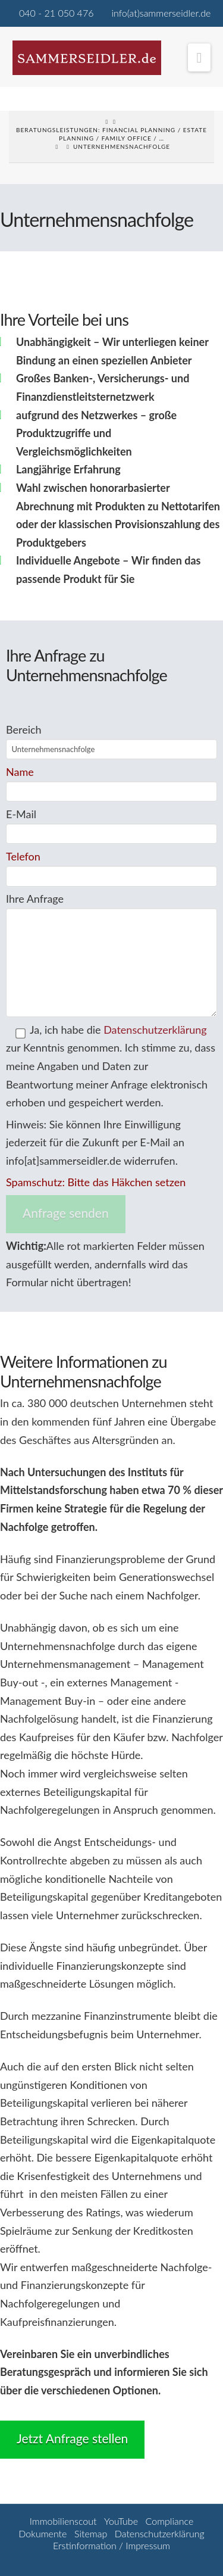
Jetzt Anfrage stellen (72, 2438)
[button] (199, 57)
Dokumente (42, 2533)
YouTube (121, 2521)
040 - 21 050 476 (56, 12)
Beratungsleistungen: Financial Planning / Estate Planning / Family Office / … (111, 134)
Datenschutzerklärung (155, 1029)
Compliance (170, 2521)
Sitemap (90, 2533)
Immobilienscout (63, 2521)
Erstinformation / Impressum (111, 2545)
